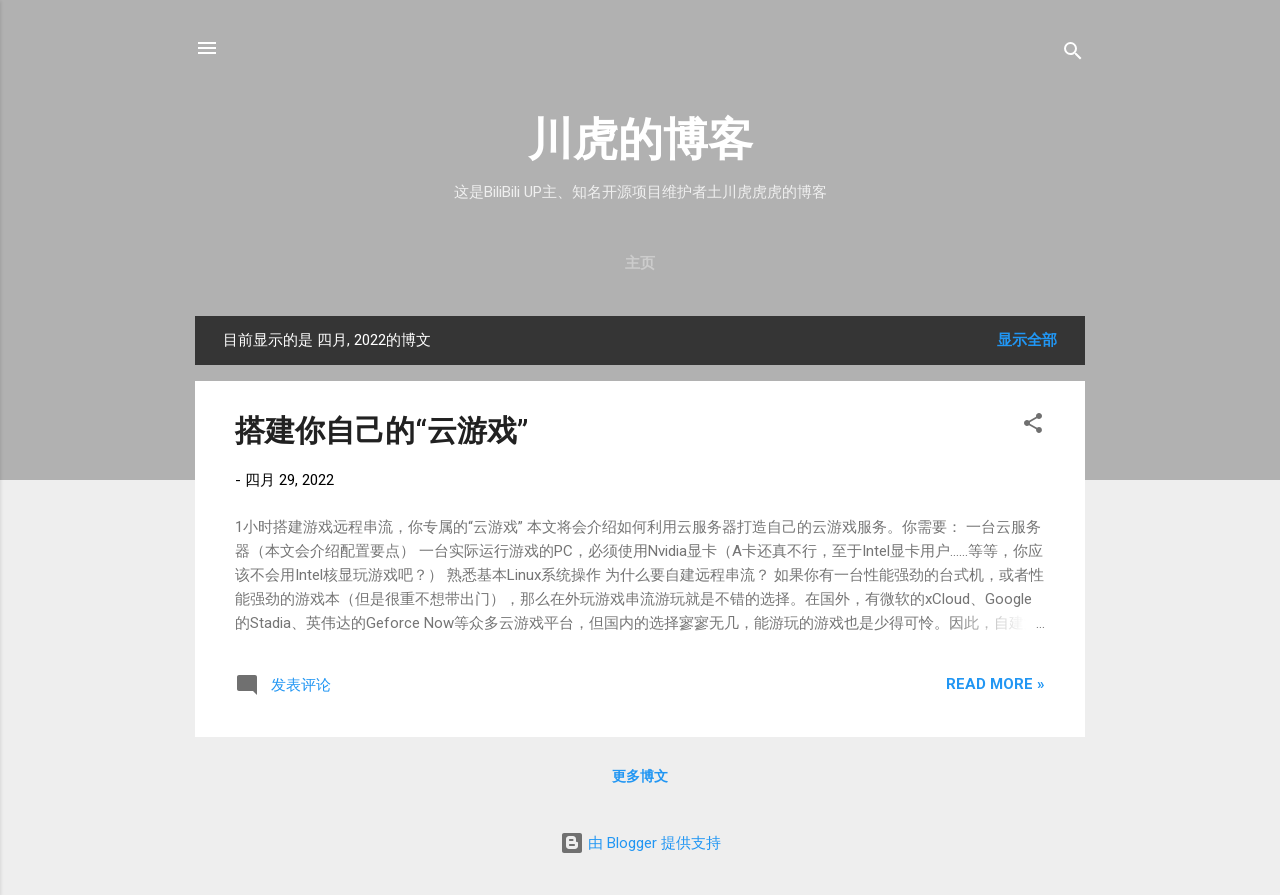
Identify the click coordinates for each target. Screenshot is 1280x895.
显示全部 (1027, 340)
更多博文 (640, 776)
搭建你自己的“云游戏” (381, 430)
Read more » (995, 684)
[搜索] (1073, 54)
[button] (1033, 426)
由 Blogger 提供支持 (640, 843)
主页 (640, 263)
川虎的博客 (640, 139)
